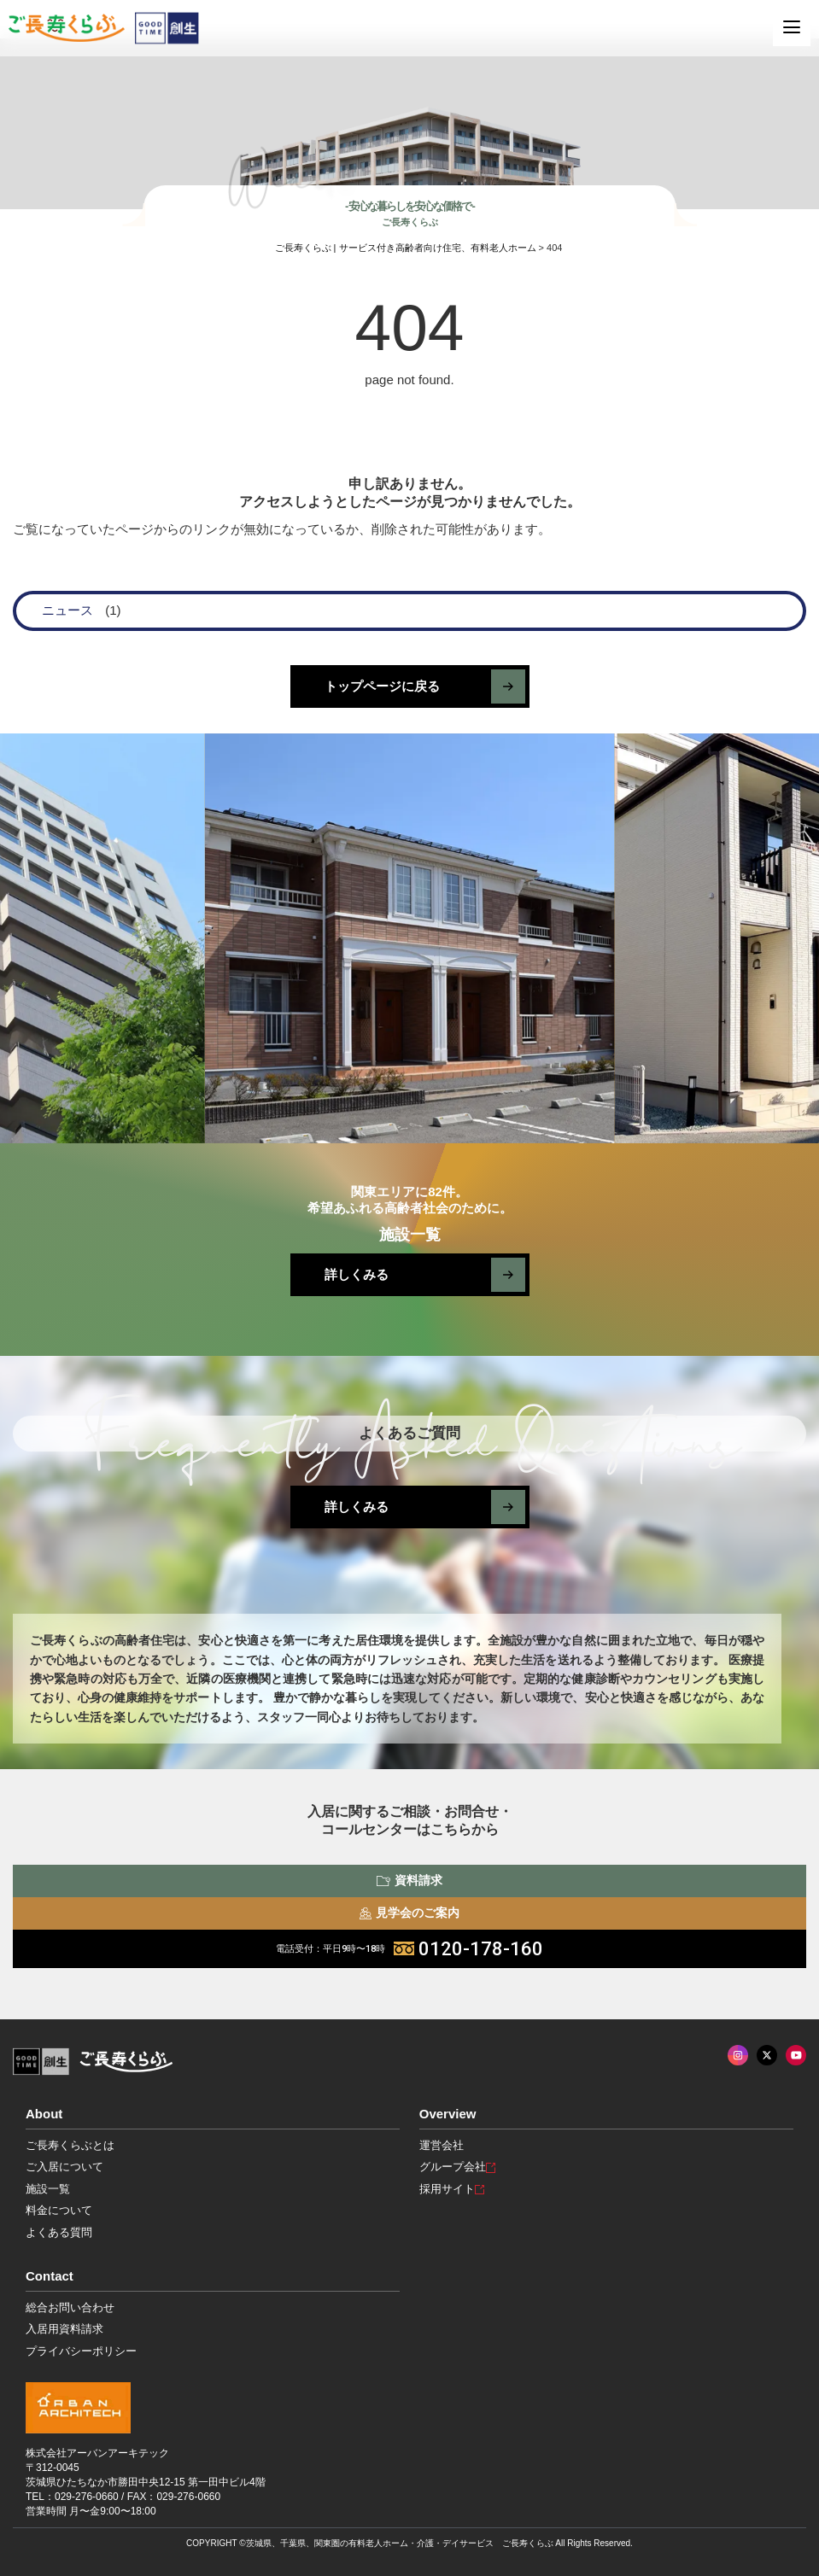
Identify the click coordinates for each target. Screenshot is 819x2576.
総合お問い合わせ (70, 2307)
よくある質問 (59, 2232)
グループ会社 (457, 2166)
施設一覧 (48, 2188)
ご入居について (64, 2166)
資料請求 (409, 1880)
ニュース (67, 610)
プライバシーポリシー (81, 2351)
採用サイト (451, 2188)
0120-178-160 (409, 1949)
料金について (59, 2210)
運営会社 (441, 2145)
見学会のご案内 (409, 1912)
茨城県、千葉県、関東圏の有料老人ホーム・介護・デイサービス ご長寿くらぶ (399, 2543)
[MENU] (791, 27)
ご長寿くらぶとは (70, 2145)
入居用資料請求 (64, 2328)
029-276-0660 (87, 2497)
